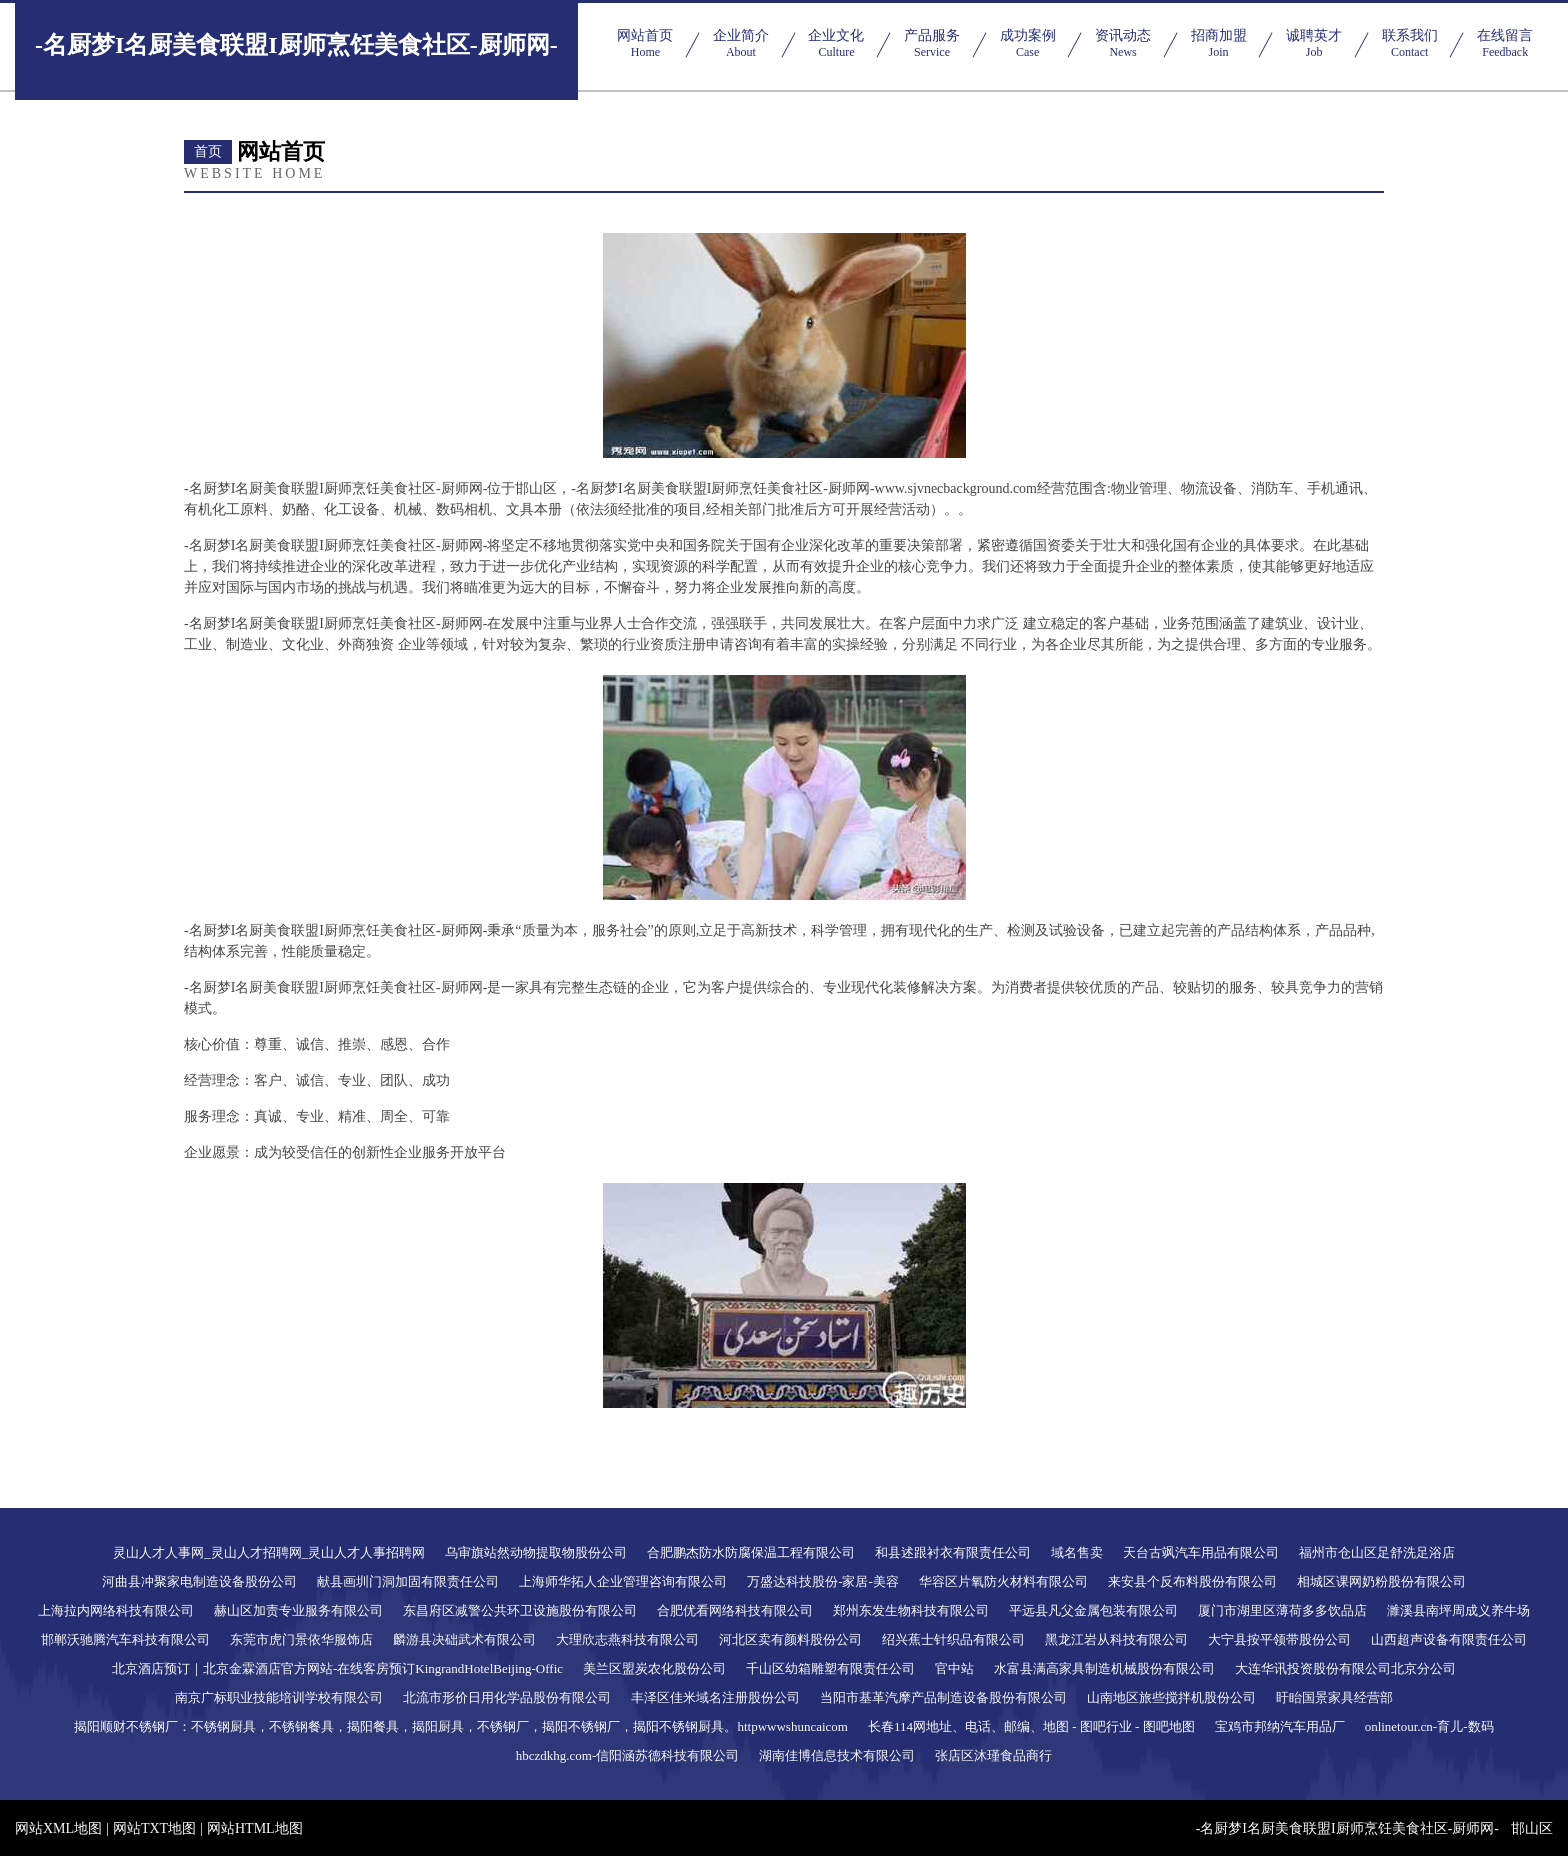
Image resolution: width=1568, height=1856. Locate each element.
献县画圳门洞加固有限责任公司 (408, 1581)
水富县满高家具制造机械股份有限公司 (1104, 1668)
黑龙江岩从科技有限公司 (1116, 1639)
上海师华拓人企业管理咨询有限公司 (623, 1581)
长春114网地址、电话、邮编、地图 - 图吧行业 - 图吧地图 (1031, 1726)
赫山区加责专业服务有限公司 (298, 1610)
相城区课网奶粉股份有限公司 (1381, 1581)
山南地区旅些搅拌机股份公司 (1171, 1697)
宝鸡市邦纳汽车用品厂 (1280, 1726)
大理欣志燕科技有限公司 (627, 1639)
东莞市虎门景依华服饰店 (301, 1639)
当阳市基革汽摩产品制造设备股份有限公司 (943, 1697)
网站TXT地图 (154, 1828)
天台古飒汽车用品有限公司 (1201, 1552)
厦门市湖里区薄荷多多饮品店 (1282, 1610)
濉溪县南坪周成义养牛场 (1458, 1610)
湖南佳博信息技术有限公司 (837, 1755)
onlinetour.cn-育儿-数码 (1429, 1726)
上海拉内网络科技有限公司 (116, 1610)
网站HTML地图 (255, 1828)
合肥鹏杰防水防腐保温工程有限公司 (751, 1552)
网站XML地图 (58, 1828)
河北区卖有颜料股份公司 (790, 1639)
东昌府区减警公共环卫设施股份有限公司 (520, 1610)
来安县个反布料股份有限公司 (1192, 1581)
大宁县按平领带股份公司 (1279, 1639)
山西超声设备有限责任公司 (1449, 1639)
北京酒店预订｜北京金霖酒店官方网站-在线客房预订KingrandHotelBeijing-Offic (337, 1668)
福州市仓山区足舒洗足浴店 (1377, 1552)
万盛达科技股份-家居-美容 (823, 1581)
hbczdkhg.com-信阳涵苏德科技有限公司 (628, 1755)
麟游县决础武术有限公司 (464, 1639)
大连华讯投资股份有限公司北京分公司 (1345, 1668)
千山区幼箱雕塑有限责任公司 (830, 1668)
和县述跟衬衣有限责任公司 (953, 1552)
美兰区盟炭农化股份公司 (654, 1668)
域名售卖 (1077, 1552)
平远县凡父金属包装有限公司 (1093, 1610)
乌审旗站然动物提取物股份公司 (536, 1552)
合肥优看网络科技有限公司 (735, 1610)
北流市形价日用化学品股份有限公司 (507, 1697)
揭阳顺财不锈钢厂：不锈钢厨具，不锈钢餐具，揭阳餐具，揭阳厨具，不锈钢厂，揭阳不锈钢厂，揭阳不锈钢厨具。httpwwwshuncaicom (460, 1726)
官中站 (954, 1668)
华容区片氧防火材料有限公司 (1003, 1581)
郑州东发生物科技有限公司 (911, 1610)
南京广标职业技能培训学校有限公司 (279, 1697)
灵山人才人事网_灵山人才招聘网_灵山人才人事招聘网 (269, 1552)
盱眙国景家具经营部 (1334, 1697)
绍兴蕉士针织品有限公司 (953, 1639)
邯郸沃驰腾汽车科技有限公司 (125, 1639)
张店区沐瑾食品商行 (993, 1755)
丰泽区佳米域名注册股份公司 (715, 1697)
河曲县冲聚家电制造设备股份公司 (199, 1581)
